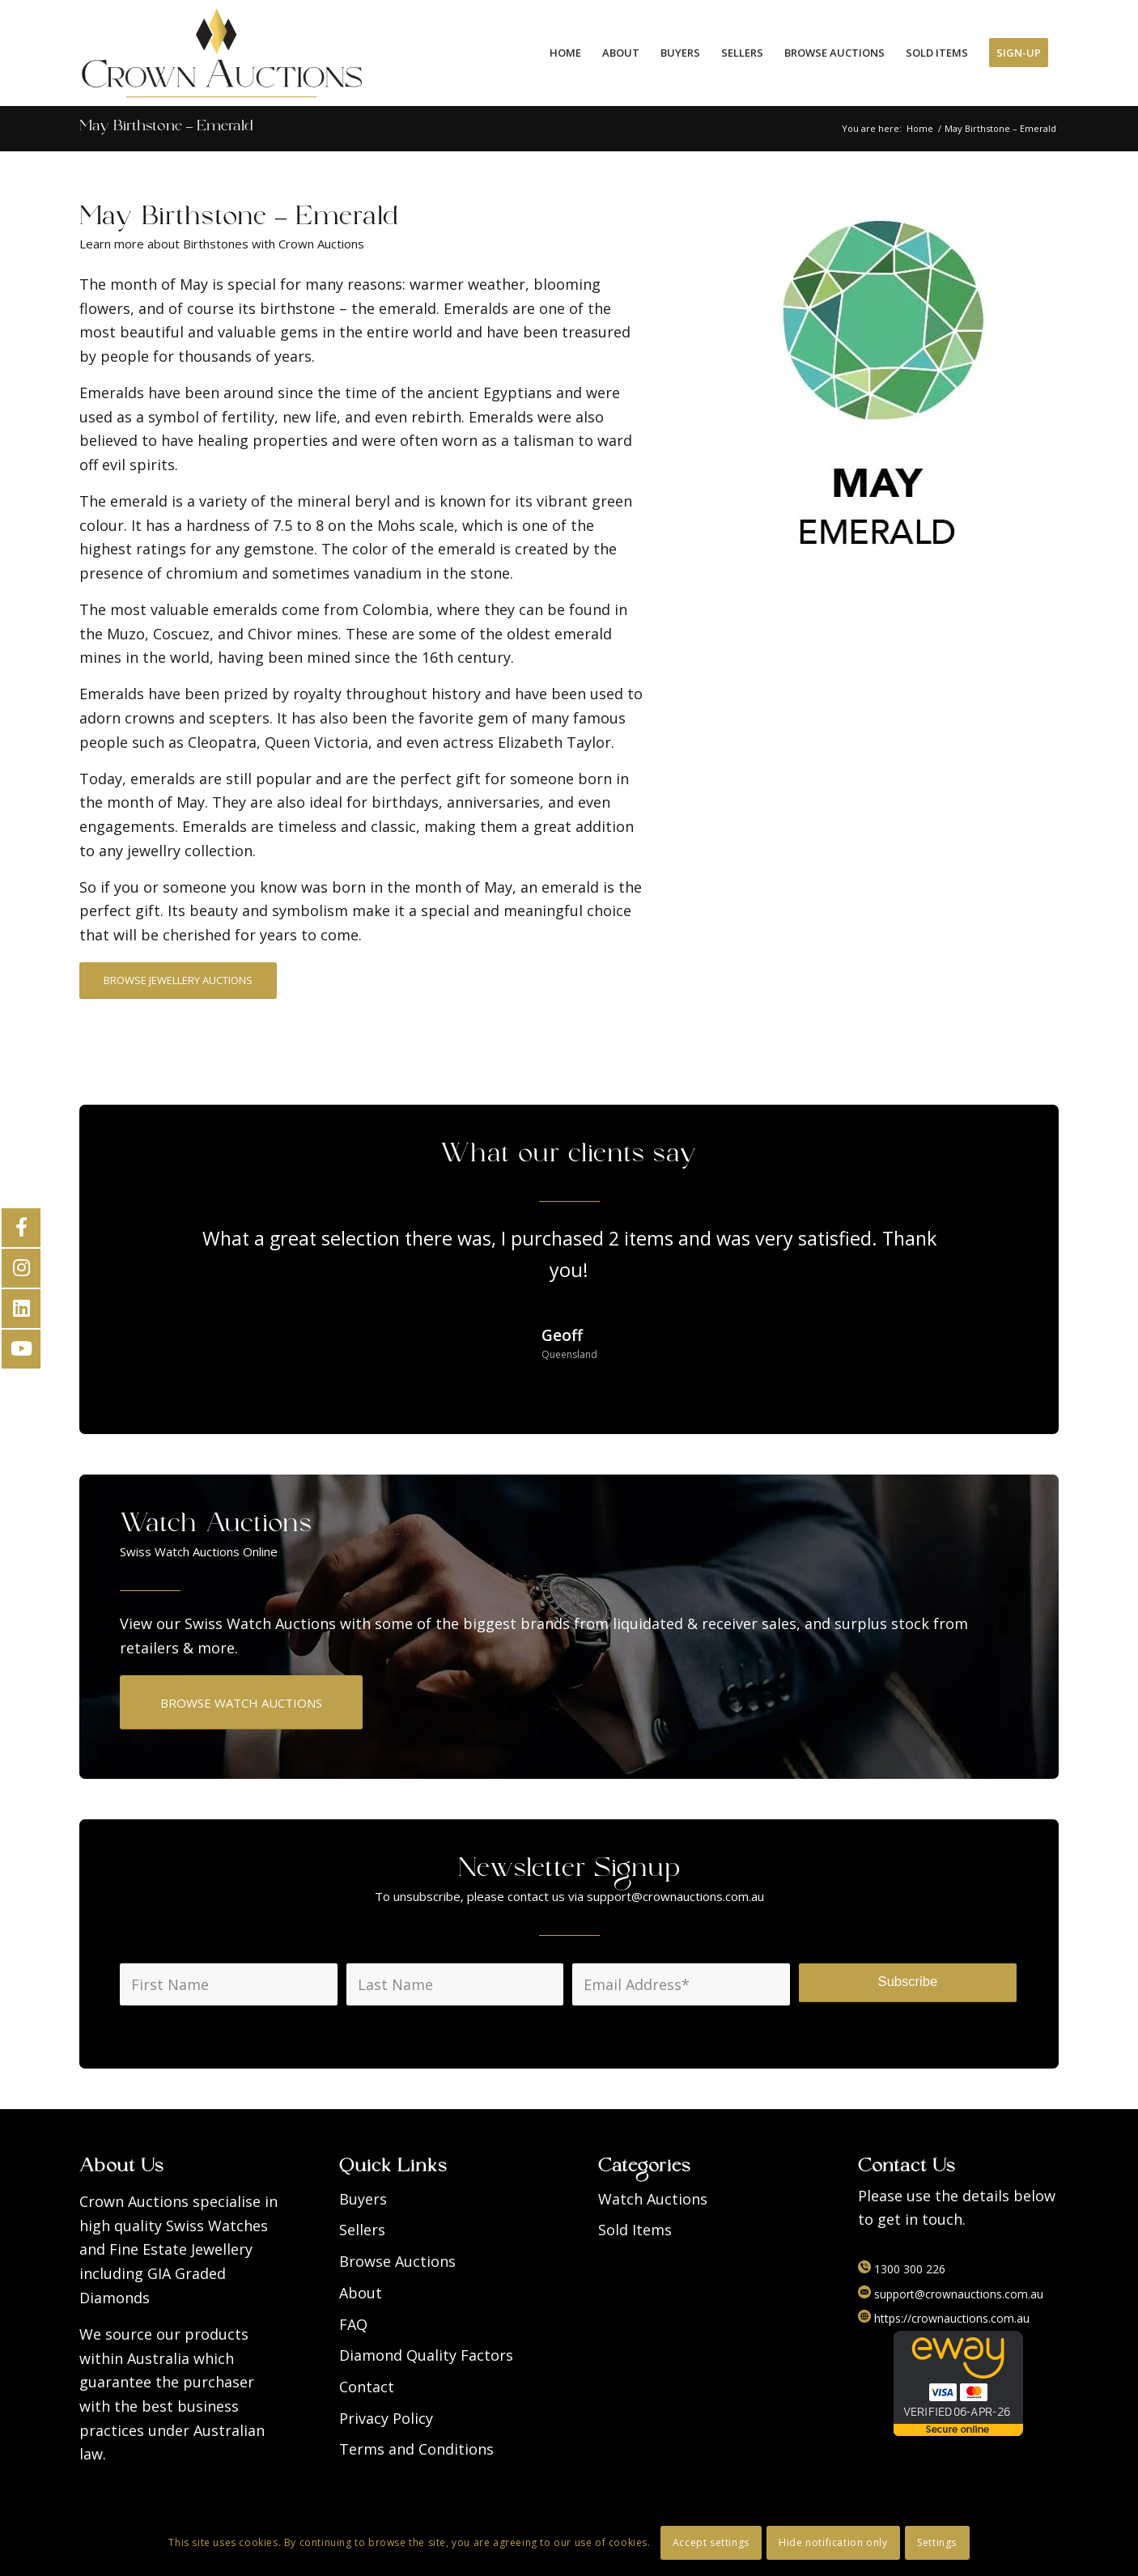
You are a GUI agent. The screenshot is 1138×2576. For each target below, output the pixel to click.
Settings (937, 2542)
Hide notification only (833, 2542)
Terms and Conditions (416, 2449)
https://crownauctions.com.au (944, 2318)
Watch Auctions (652, 2199)
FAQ (353, 2324)
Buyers (363, 2199)
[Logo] (222, 53)
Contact (366, 2386)
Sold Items (635, 2229)
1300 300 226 (901, 2269)
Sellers (362, 2229)
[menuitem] (565, 53)
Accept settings (711, 2542)
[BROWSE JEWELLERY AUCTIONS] (178, 980)
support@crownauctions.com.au (950, 2294)
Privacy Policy (386, 2418)
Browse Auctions (397, 2261)
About (360, 2292)
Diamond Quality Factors (426, 2355)
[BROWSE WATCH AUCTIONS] (241, 1702)
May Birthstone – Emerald (166, 127)
